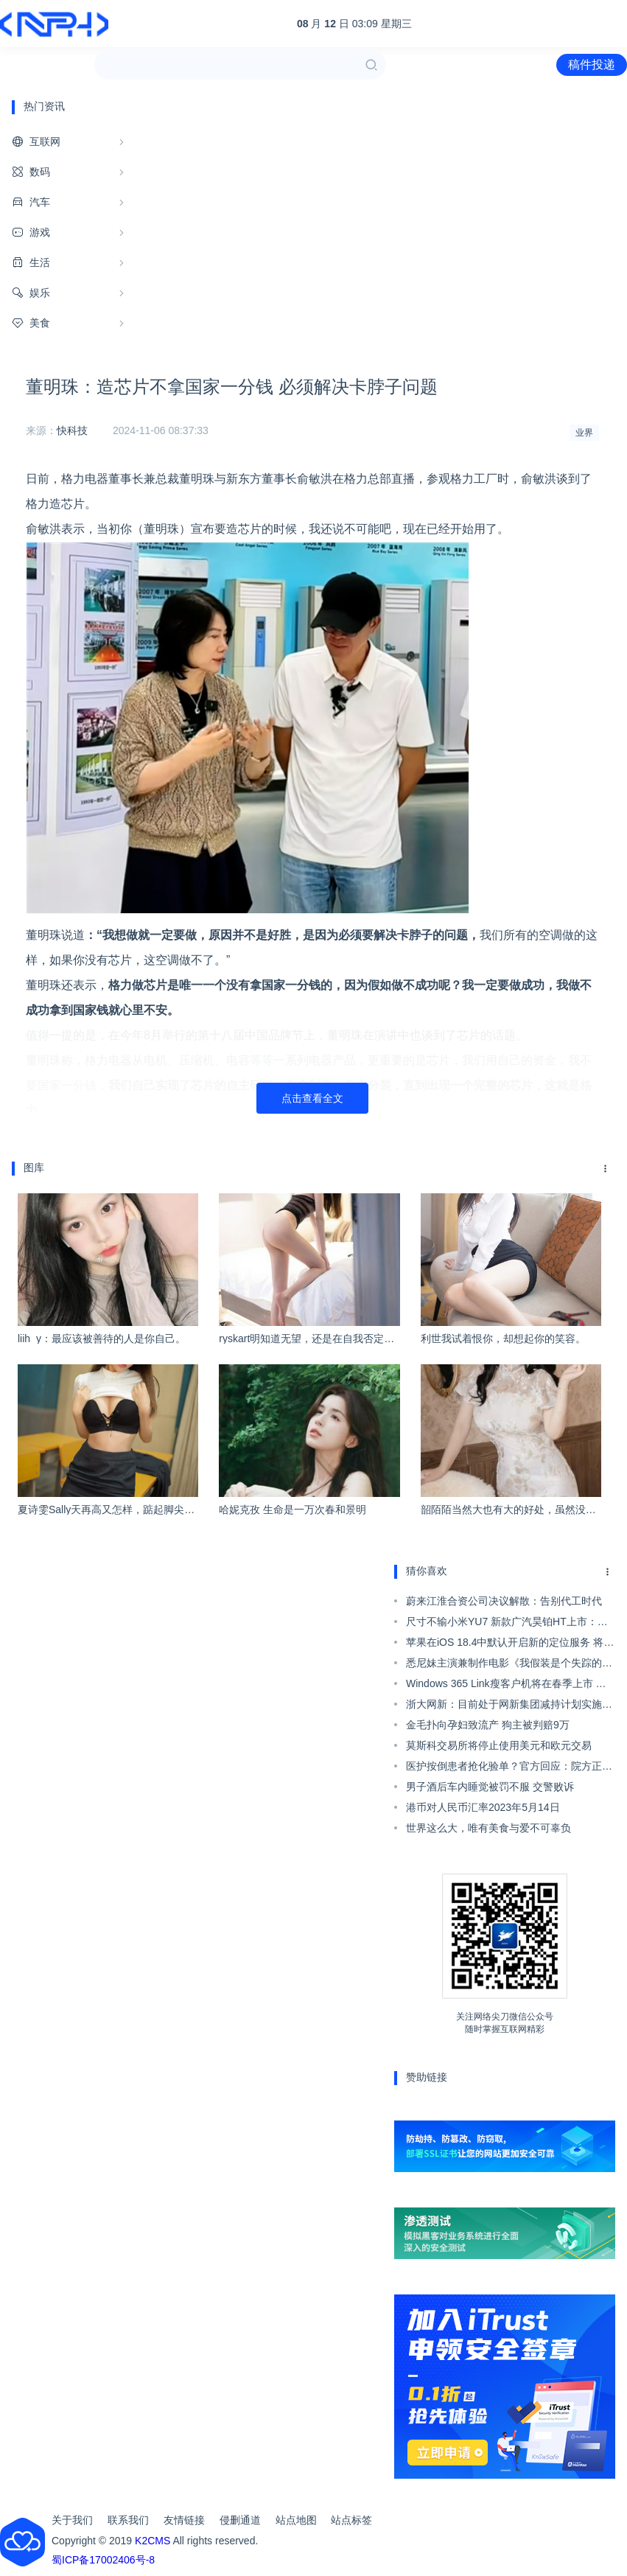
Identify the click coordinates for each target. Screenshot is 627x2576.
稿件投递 (591, 64)
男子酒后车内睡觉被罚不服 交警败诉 (490, 1787)
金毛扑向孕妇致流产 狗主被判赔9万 (488, 1725)
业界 (584, 432)
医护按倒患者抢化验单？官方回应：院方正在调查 (509, 1768)
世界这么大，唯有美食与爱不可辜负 (488, 1828)
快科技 (72, 430)
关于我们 (72, 2520)
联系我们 (128, 2520)
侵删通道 (240, 2520)
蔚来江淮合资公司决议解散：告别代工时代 (504, 1601)
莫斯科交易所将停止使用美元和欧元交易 (499, 1745)
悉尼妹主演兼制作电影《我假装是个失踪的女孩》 (509, 1665)
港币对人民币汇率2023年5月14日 (483, 1807)
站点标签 (351, 2520)
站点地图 (296, 2520)
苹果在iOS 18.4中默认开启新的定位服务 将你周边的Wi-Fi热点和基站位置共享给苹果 (510, 1644)
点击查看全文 (312, 1098)
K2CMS (152, 2541)
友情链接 (184, 2520)
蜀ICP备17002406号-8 (103, 2560)
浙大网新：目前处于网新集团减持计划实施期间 (509, 1706)
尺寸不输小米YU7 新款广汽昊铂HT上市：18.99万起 (502, 1624)
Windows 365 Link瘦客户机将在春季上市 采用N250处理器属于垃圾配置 (506, 1686)
